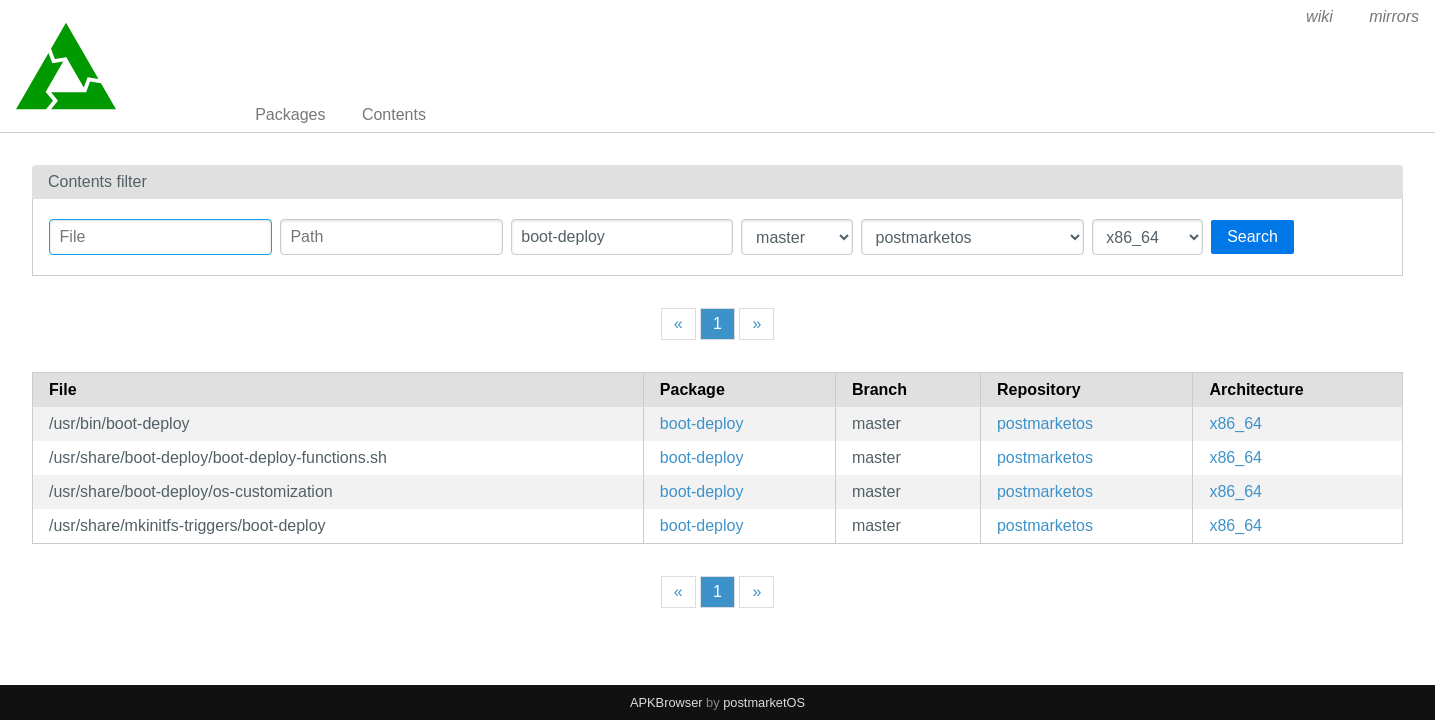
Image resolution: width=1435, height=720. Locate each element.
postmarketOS (764, 702)
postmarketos (1045, 423)
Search (1252, 236)
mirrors (1394, 16)
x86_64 (1235, 423)
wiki (1319, 16)
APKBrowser (666, 702)
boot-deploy (702, 423)
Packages (290, 114)
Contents (394, 114)
